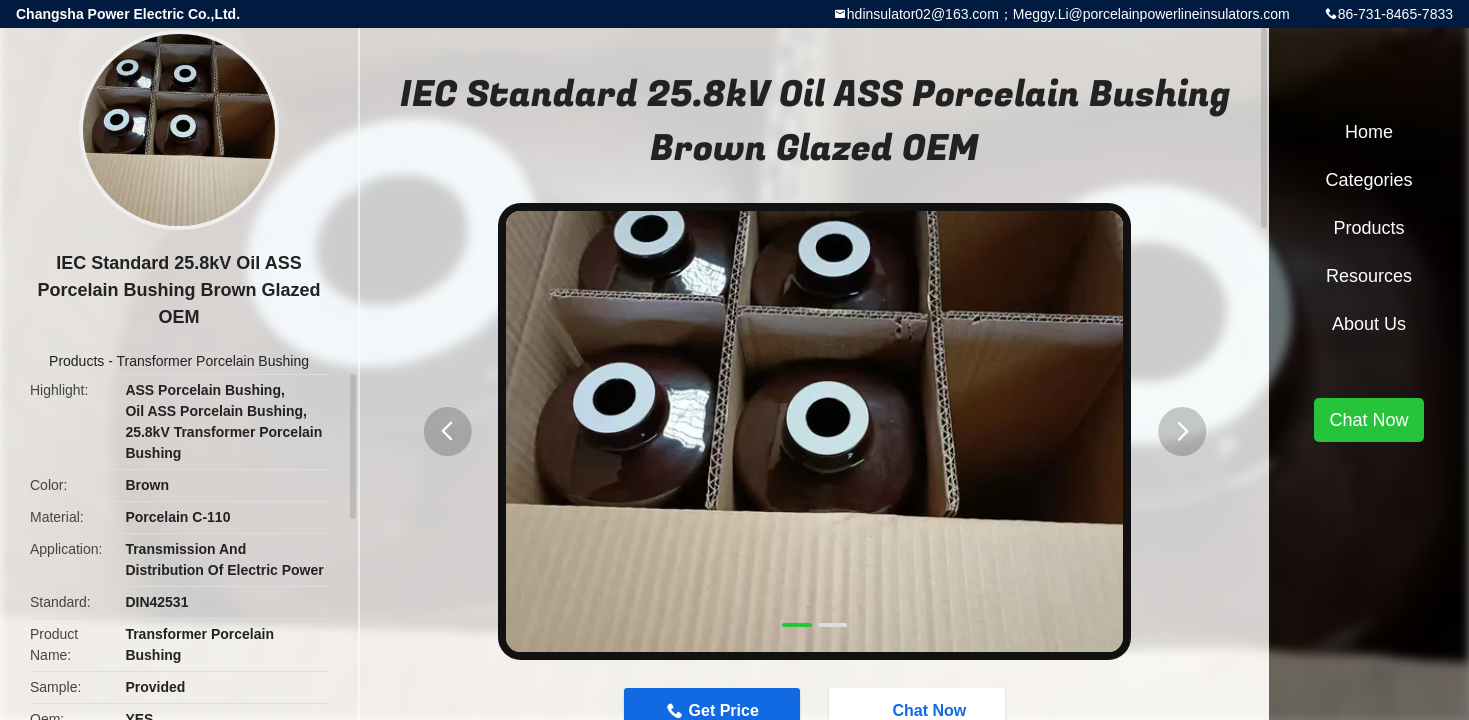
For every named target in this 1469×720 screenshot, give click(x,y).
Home (1369, 132)
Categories (1368, 180)
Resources (1369, 276)
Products (76, 361)
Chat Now (1368, 420)
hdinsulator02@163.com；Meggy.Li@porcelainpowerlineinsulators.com (1068, 14)
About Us (1369, 324)
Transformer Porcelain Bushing (213, 361)
